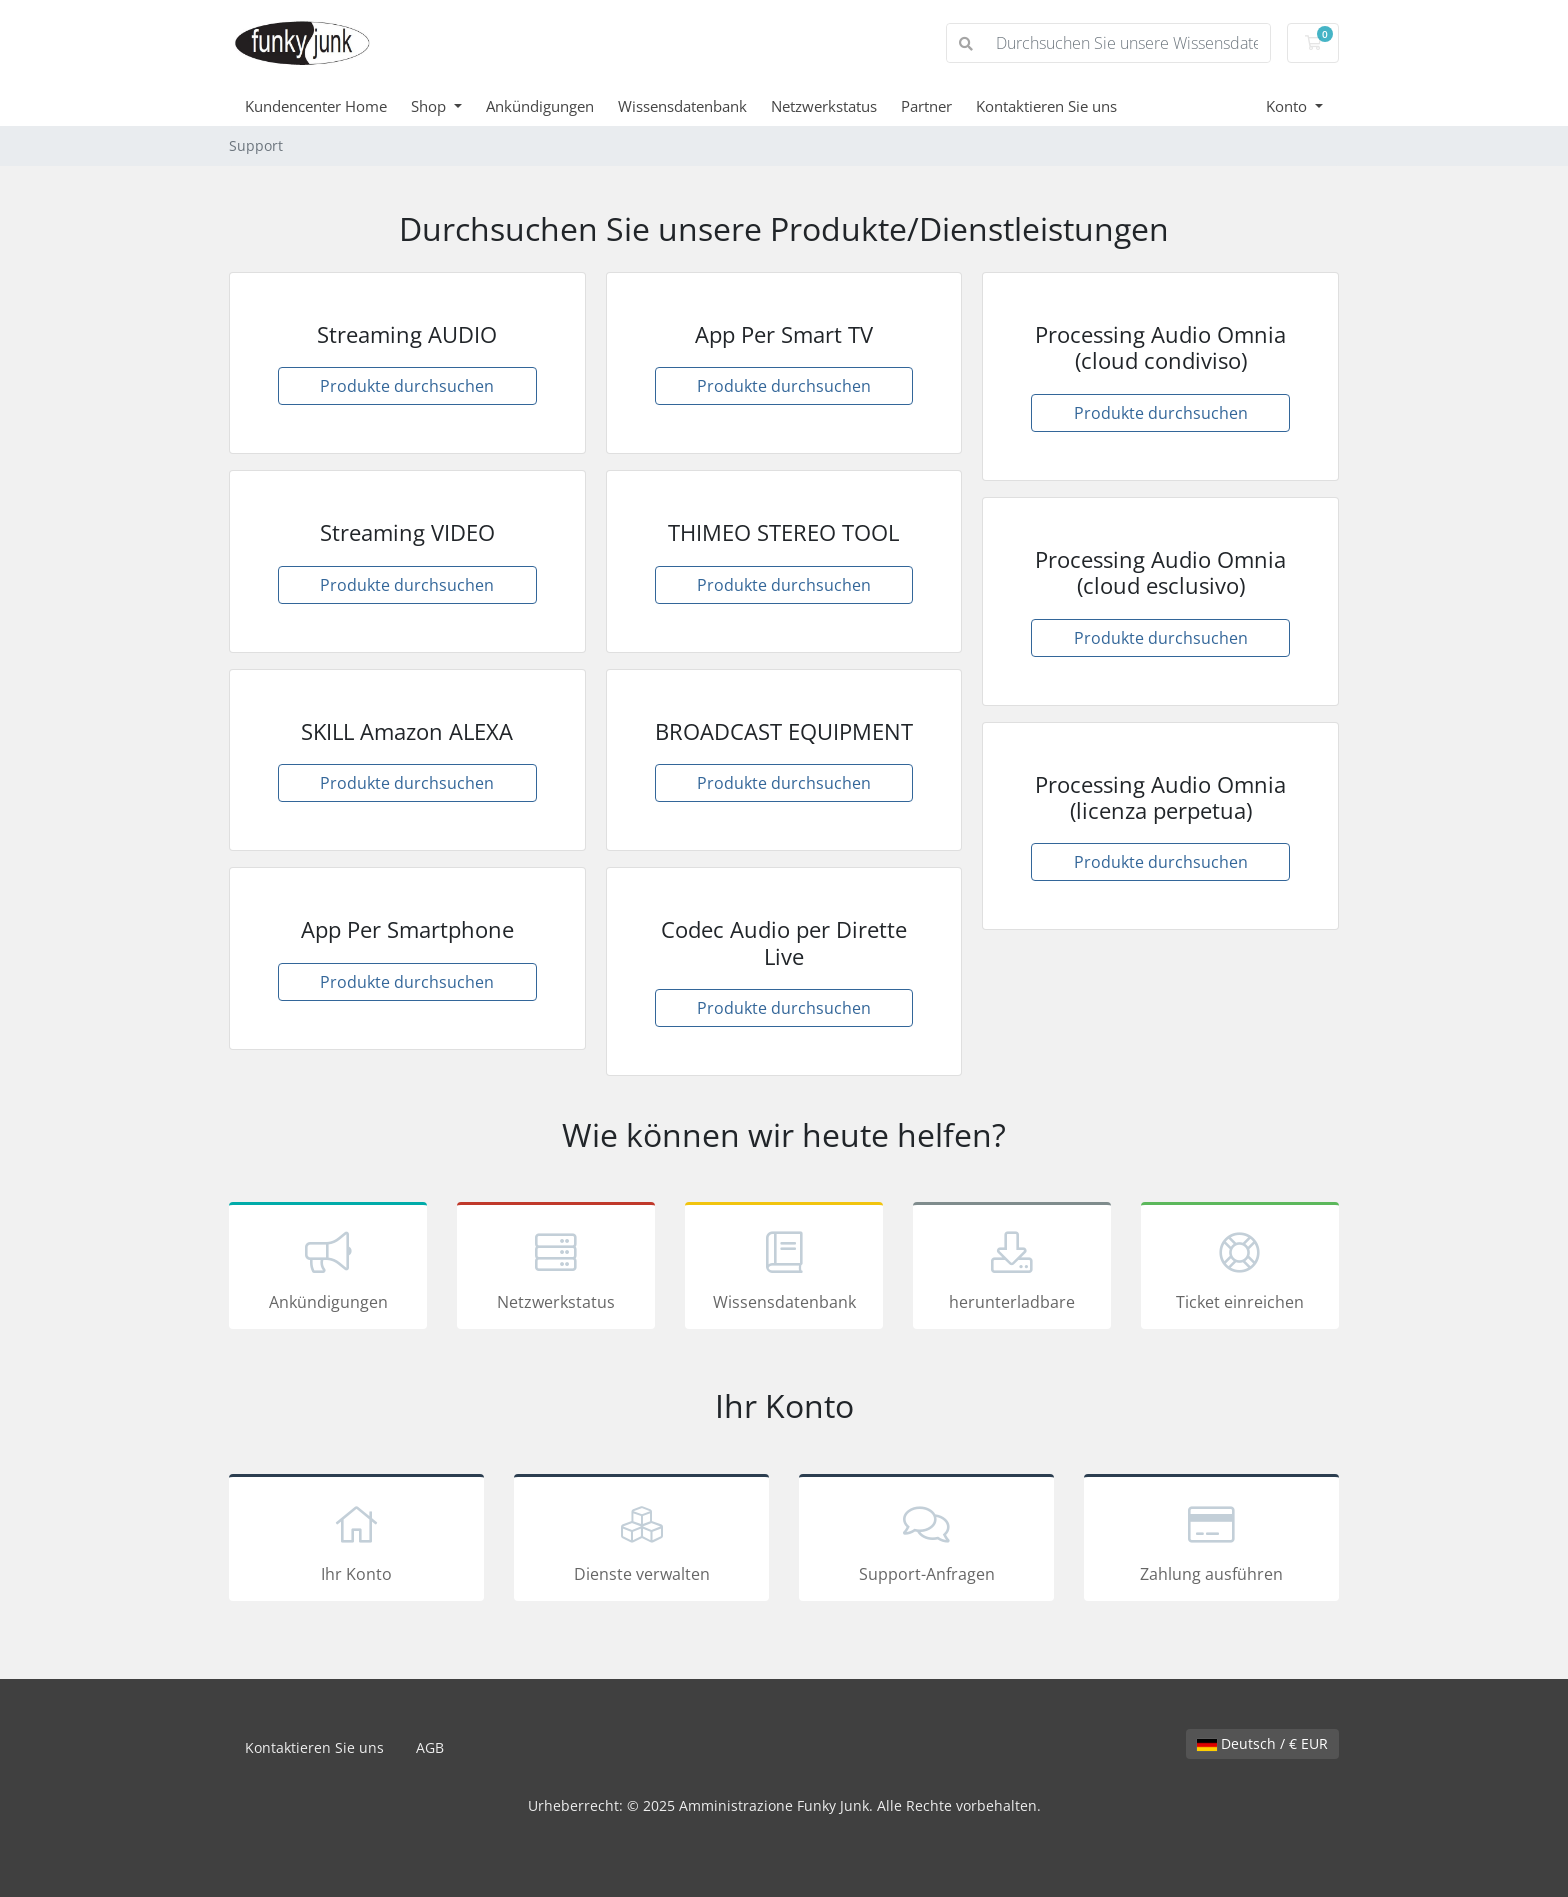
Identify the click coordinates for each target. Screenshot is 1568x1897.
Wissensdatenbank (682, 106)
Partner (926, 106)
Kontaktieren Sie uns (1046, 106)
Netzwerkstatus (824, 106)
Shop (430, 106)
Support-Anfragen (926, 1541)
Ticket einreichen (1240, 1269)
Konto (1288, 106)
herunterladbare (1012, 1269)
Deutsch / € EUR (1262, 1743)
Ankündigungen (540, 106)
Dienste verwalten (641, 1541)
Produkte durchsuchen (407, 386)
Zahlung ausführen (1211, 1541)
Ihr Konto (356, 1541)
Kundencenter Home (316, 106)
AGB (430, 1747)
